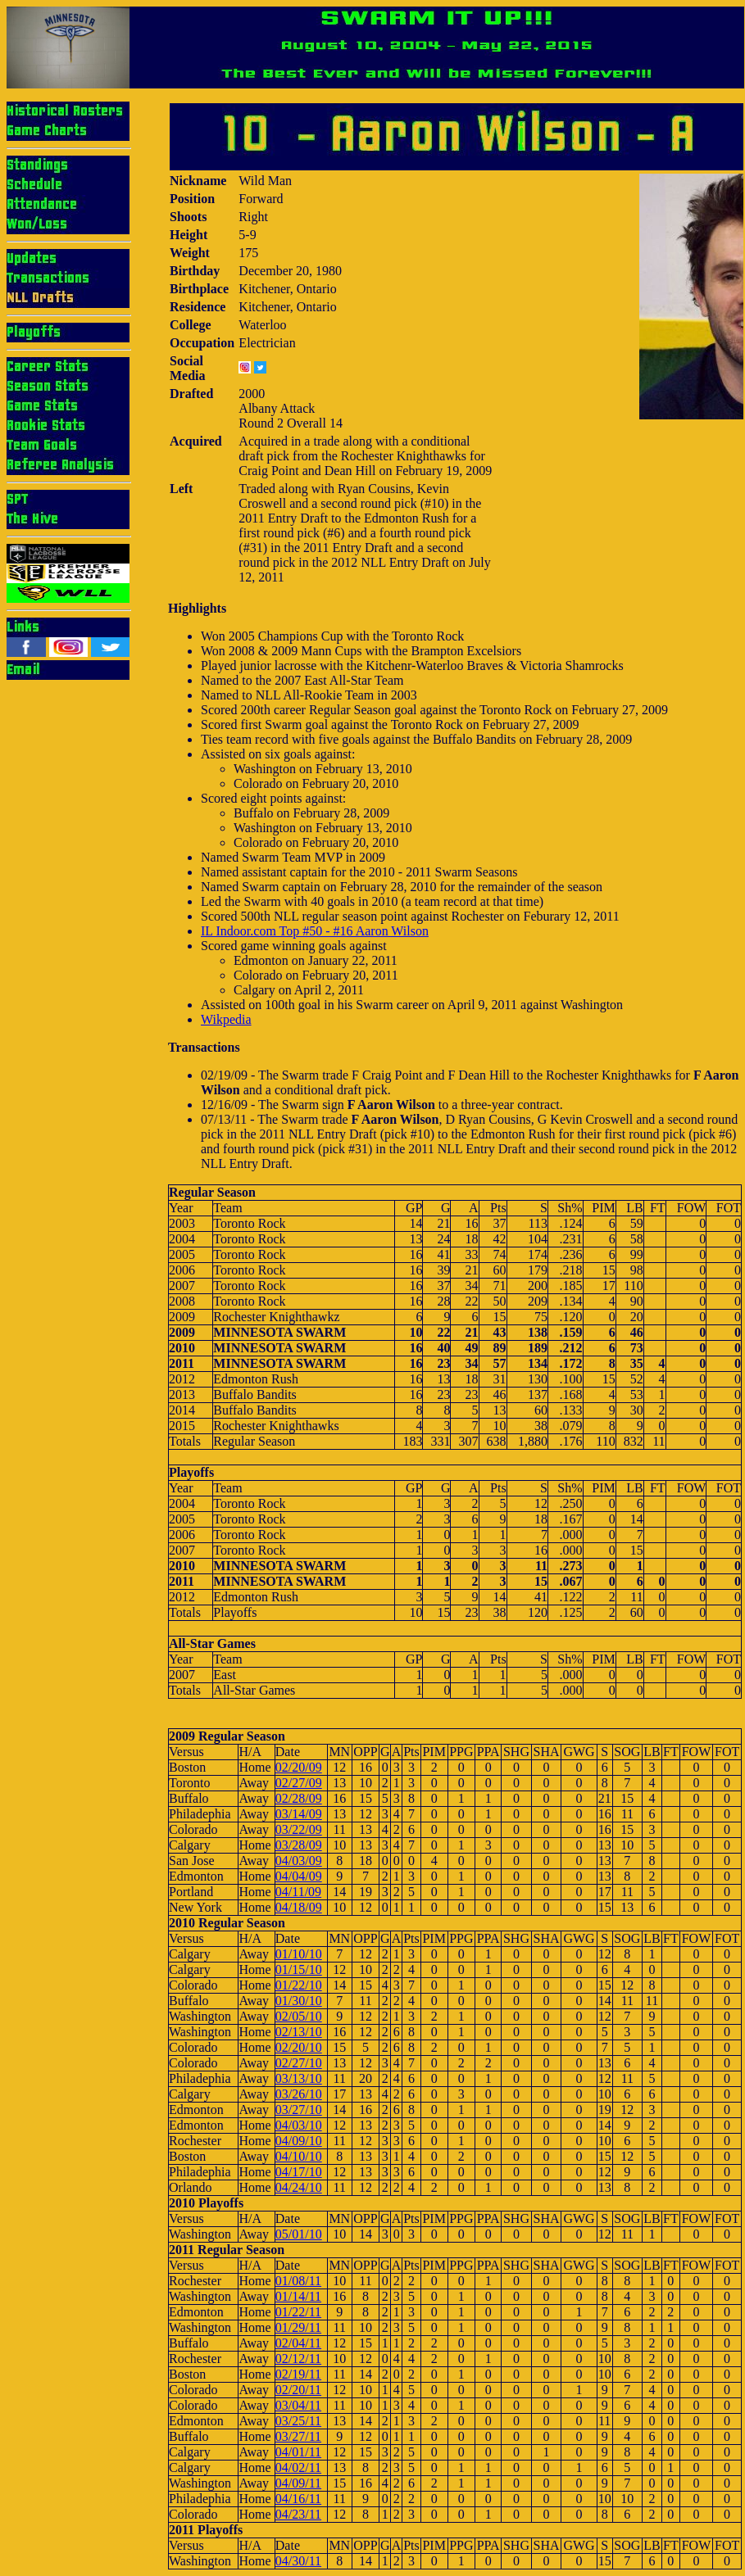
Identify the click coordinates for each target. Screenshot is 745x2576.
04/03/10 (298, 2125)
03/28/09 (298, 1845)
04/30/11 (298, 2561)
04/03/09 (298, 1860)
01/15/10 (298, 1969)
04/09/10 (298, 2141)
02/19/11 (298, 2374)
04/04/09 (298, 1876)
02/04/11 (298, 2343)
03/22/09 (298, 1829)
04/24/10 (298, 2187)
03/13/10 (298, 2078)
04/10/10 (298, 2156)
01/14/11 (298, 2296)
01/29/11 (298, 2327)
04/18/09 (298, 1907)
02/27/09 (298, 1783)
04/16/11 (298, 2499)
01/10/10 (298, 1954)
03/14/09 (298, 1814)
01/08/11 (298, 2281)
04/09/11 (298, 2483)
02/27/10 (298, 2063)
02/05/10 (298, 2016)
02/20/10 (298, 2047)
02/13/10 (298, 2032)
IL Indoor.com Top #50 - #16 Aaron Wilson (315, 931)
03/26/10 (298, 2094)
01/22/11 (298, 2312)
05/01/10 (298, 2234)
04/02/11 (298, 2467)
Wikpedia (226, 1019)
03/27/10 (298, 2109)
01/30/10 (298, 2001)
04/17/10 (298, 2172)
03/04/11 (298, 2405)
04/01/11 (298, 2452)
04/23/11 (298, 2514)
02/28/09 (298, 1798)
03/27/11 (298, 2436)
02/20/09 (298, 1767)
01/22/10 (298, 1985)
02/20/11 (298, 2390)
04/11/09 (298, 1892)
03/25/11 (298, 2421)
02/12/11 (298, 2358)
